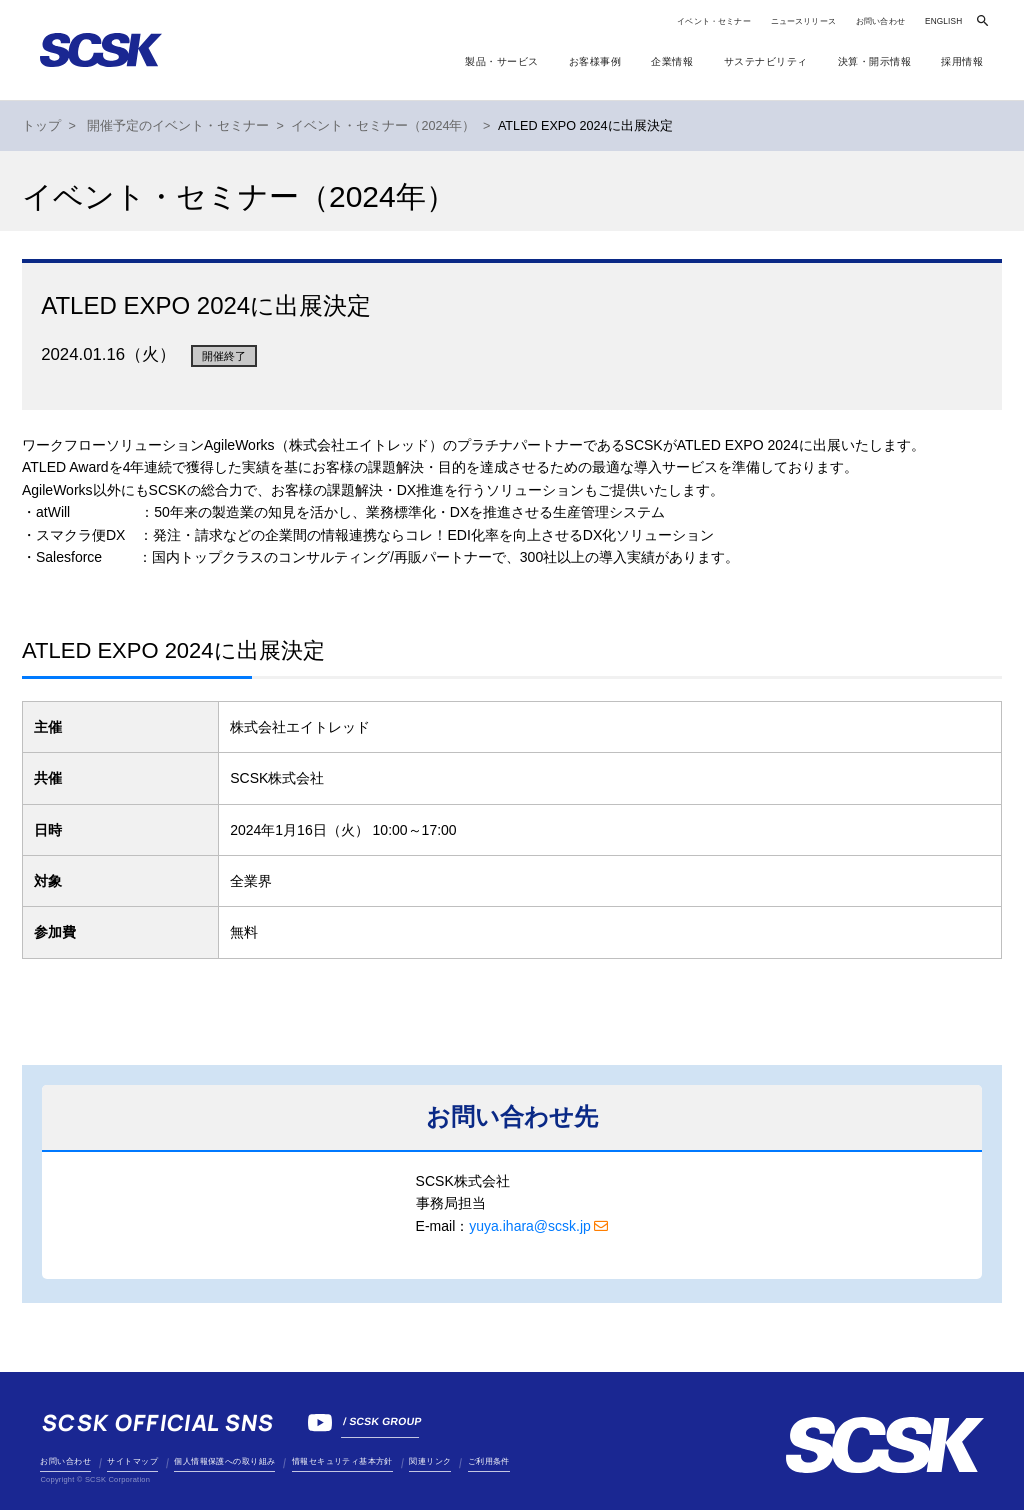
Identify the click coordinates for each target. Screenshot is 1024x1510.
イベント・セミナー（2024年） (383, 126)
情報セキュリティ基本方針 (342, 1461)
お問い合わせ (880, 21)
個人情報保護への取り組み (224, 1461)
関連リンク (430, 1461)
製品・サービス (502, 61)
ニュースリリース (803, 21)
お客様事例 (595, 61)
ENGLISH (943, 21)
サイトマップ (132, 1461)
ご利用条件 (489, 1461)
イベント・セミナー (713, 21)
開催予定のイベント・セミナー (178, 126)
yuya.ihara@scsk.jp (530, 1226)
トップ (41, 126)
